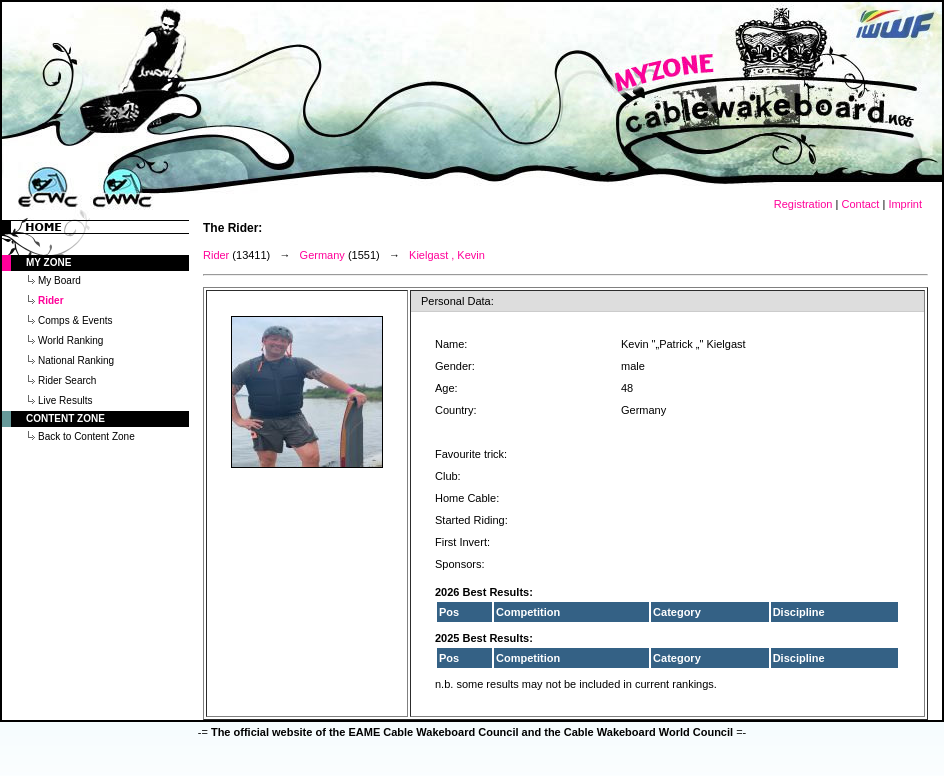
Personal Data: (457, 301)
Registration (803, 204)
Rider (216, 255)
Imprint (905, 204)
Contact (860, 204)
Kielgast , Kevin (447, 255)
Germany (322, 255)
